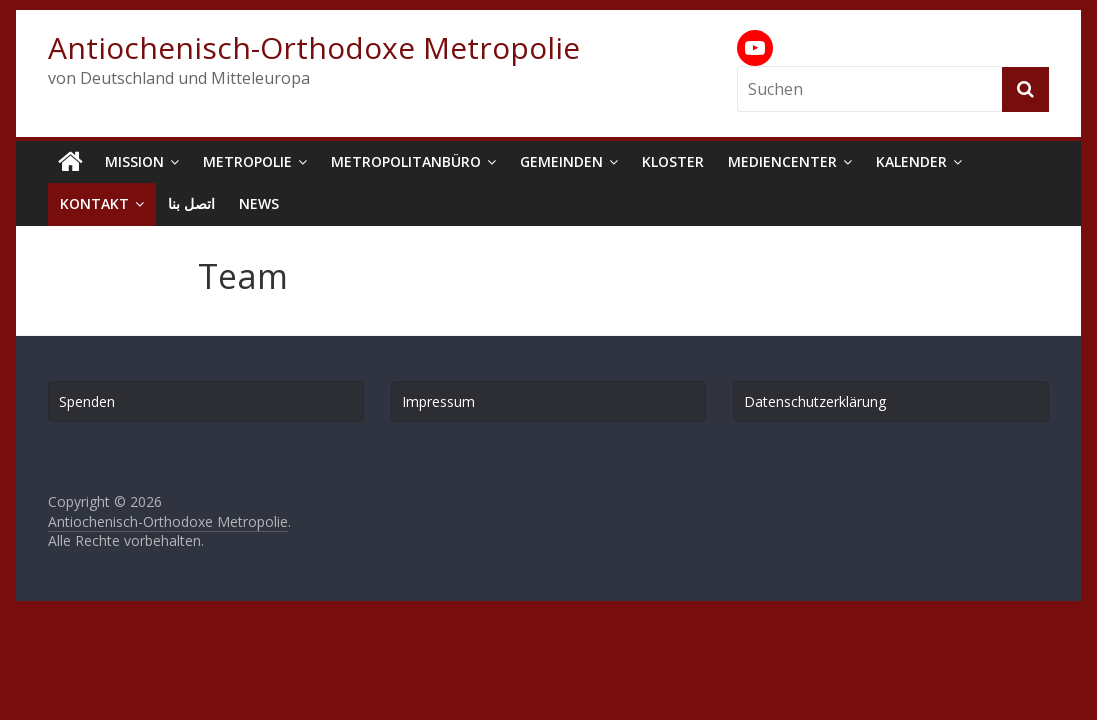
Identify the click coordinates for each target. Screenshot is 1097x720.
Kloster (673, 161)
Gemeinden (561, 161)
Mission (134, 161)
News (259, 203)
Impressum (438, 401)
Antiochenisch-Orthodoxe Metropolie (314, 47)
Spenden (87, 401)
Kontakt (94, 203)
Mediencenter (782, 161)
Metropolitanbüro (406, 161)
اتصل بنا (191, 203)
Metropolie (247, 161)
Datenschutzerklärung (815, 401)
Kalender (911, 161)
